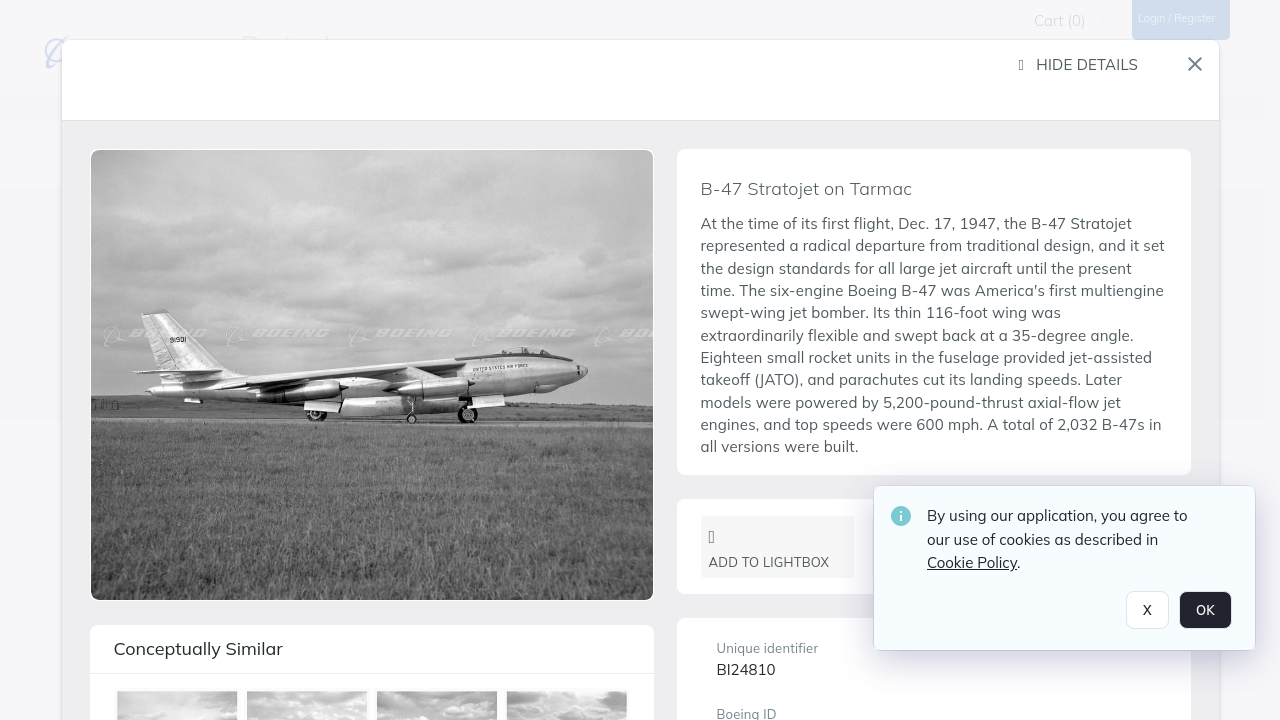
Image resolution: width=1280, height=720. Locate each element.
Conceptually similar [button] (198, 648)
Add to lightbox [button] (769, 548)
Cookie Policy (972, 564)
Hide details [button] (1079, 64)
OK (1205, 612)
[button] (1195, 64)
